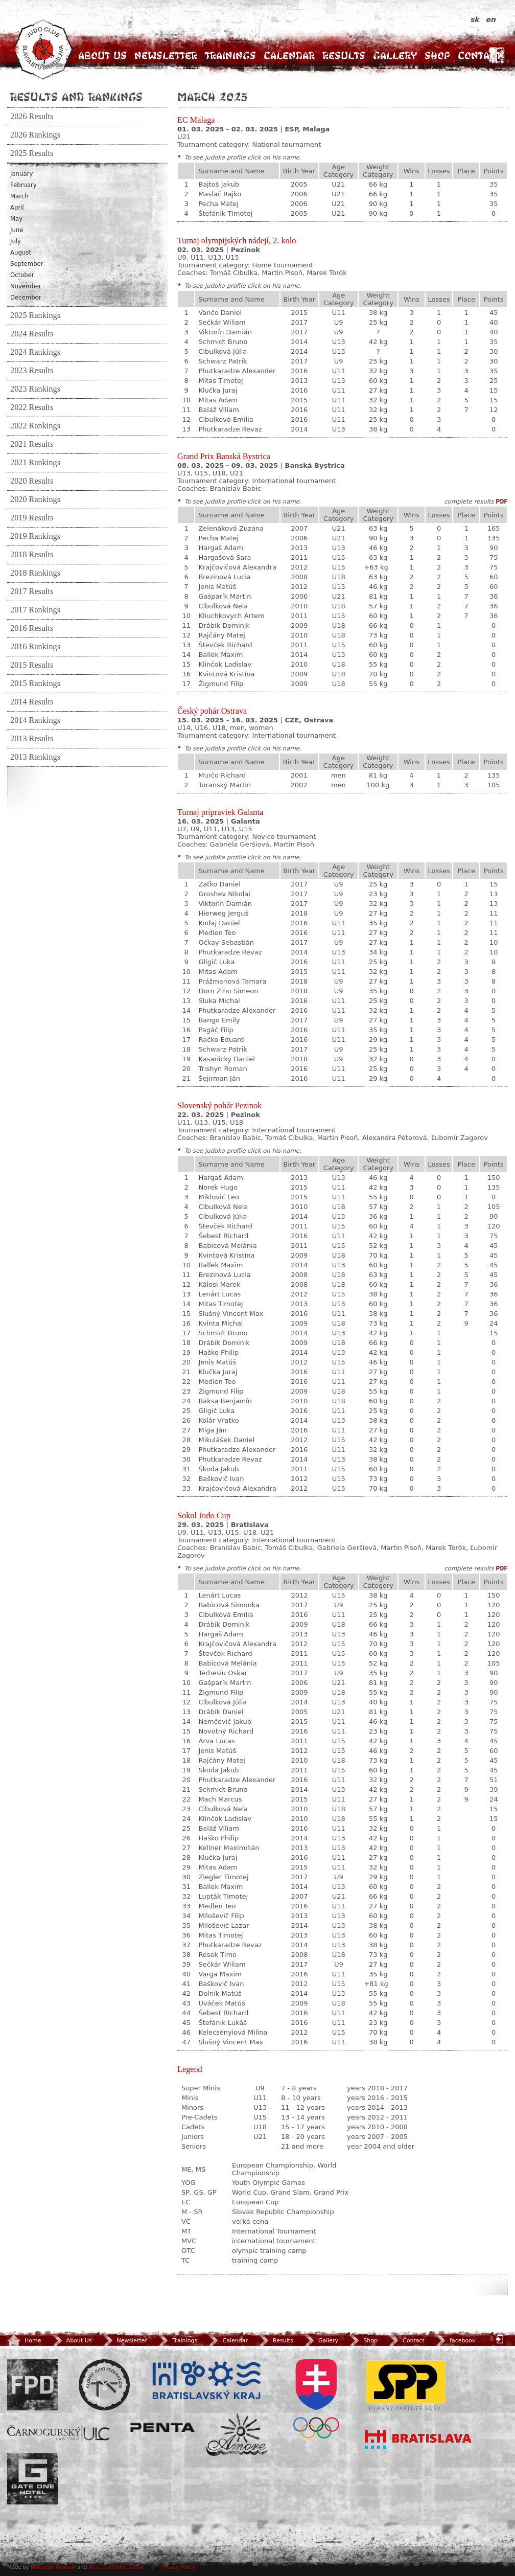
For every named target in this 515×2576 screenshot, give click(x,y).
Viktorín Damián (225, 332)
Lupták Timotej (223, 1896)
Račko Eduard (221, 1039)
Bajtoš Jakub (218, 184)
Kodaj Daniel (219, 923)
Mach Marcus (220, 1799)
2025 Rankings (35, 315)
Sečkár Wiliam (221, 322)
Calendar (289, 55)
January (21, 173)
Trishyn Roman (222, 1069)
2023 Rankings (35, 389)
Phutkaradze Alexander (236, 371)
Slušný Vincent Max (230, 1313)
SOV (316, 2398)
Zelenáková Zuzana (231, 528)
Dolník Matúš (219, 1993)
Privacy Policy (177, 2567)
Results (343, 55)
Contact (479, 55)
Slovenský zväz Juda (104, 2384)
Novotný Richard (225, 1731)
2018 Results (31, 554)
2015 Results (31, 665)
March (19, 196)
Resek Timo (217, 1954)
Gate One (32, 2478)
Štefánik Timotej (225, 213)
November (25, 286)
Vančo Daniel (220, 312)
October (22, 275)
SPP (406, 2384)
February (23, 185)
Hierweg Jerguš (223, 913)
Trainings (230, 55)
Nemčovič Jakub (224, 1721)
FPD (32, 2384)
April (17, 207)
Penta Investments (162, 2427)
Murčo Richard (222, 775)
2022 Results (31, 407)
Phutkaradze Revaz (230, 429)
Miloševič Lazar (223, 1925)
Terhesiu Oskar (222, 1673)
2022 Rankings (35, 425)
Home (24, 2340)
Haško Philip (218, 1352)
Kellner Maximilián (228, 1848)
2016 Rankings (35, 646)
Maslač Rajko (219, 194)
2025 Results (31, 153)
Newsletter (165, 55)
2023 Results (31, 370)
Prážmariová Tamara (232, 981)
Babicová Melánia (227, 1245)
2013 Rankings (35, 757)
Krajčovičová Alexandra (237, 567)
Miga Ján (212, 1430)
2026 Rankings (35, 135)
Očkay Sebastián (226, 942)
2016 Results (31, 628)
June (16, 230)
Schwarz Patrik (222, 361)
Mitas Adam (217, 400)
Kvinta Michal (220, 1323)
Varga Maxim (219, 1974)
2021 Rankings (35, 462)
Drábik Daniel (220, 1712)
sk (476, 19)
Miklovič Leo (218, 1197)
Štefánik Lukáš (222, 2022)
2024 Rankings (35, 352)
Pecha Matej (218, 204)
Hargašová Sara (224, 557)
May (16, 218)
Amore (237, 2434)
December (25, 297)
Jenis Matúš (217, 586)
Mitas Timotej (220, 380)
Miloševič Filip (221, 1916)
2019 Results (31, 517)
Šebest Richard (223, 1236)
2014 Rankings (35, 720)
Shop (437, 55)
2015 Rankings (35, 683)
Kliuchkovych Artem (231, 616)
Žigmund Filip (220, 684)
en (491, 19)
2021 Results (31, 444)
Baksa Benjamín (225, 1401)
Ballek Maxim (220, 654)
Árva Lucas (216, 1741)
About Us (102, 55)
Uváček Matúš (221, 2003)
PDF (502, 502)
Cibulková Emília (225, 419)
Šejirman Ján (219, 1078)
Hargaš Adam (220, 548)
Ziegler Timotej (223, 1877)
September (26, 263)
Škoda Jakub (218, 1469)
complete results (469, 501)
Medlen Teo (217, 933)
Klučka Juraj (217, 390)
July (15, 241)
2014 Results (31, 701)
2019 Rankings (35, 536)
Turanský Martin (224, 785)
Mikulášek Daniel (226, 1440)
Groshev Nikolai (224, 894)
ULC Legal (58, 2433)
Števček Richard (225, 645)
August (20, 252)
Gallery (395, 55)
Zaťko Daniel (219, 884)
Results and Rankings (76, 96)
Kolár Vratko (218, 1420)
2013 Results (31, 738)
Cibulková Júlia (222, 351)
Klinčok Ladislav (224, 664)
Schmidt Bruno (222, 342)
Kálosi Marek (219, 1284)
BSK (206, 2380)
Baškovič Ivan (221, 1479)
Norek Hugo (218, 1187)
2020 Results (31, 481)
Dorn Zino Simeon (228, 991)
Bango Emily (219, 1020)
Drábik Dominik (223, 625)
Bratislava (418, 2439)
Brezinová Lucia (224, 577)
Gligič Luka (216, 962)
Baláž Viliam (218, 410)
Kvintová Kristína (226, 674)
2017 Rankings (35, 609)
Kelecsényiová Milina (232, 2032)
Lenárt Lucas (219, 1294)
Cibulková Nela (223, 606)
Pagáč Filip (215, 1030)
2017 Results (31, 591)
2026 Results (31, 116)
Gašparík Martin (224, 596)
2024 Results (31, 333)
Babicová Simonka (229, 1605)
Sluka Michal (219, 1001)
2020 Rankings (35, 499)
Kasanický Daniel (226, 1059)
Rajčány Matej (221, 635)
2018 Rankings (35, 573)
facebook (454, 2340)
